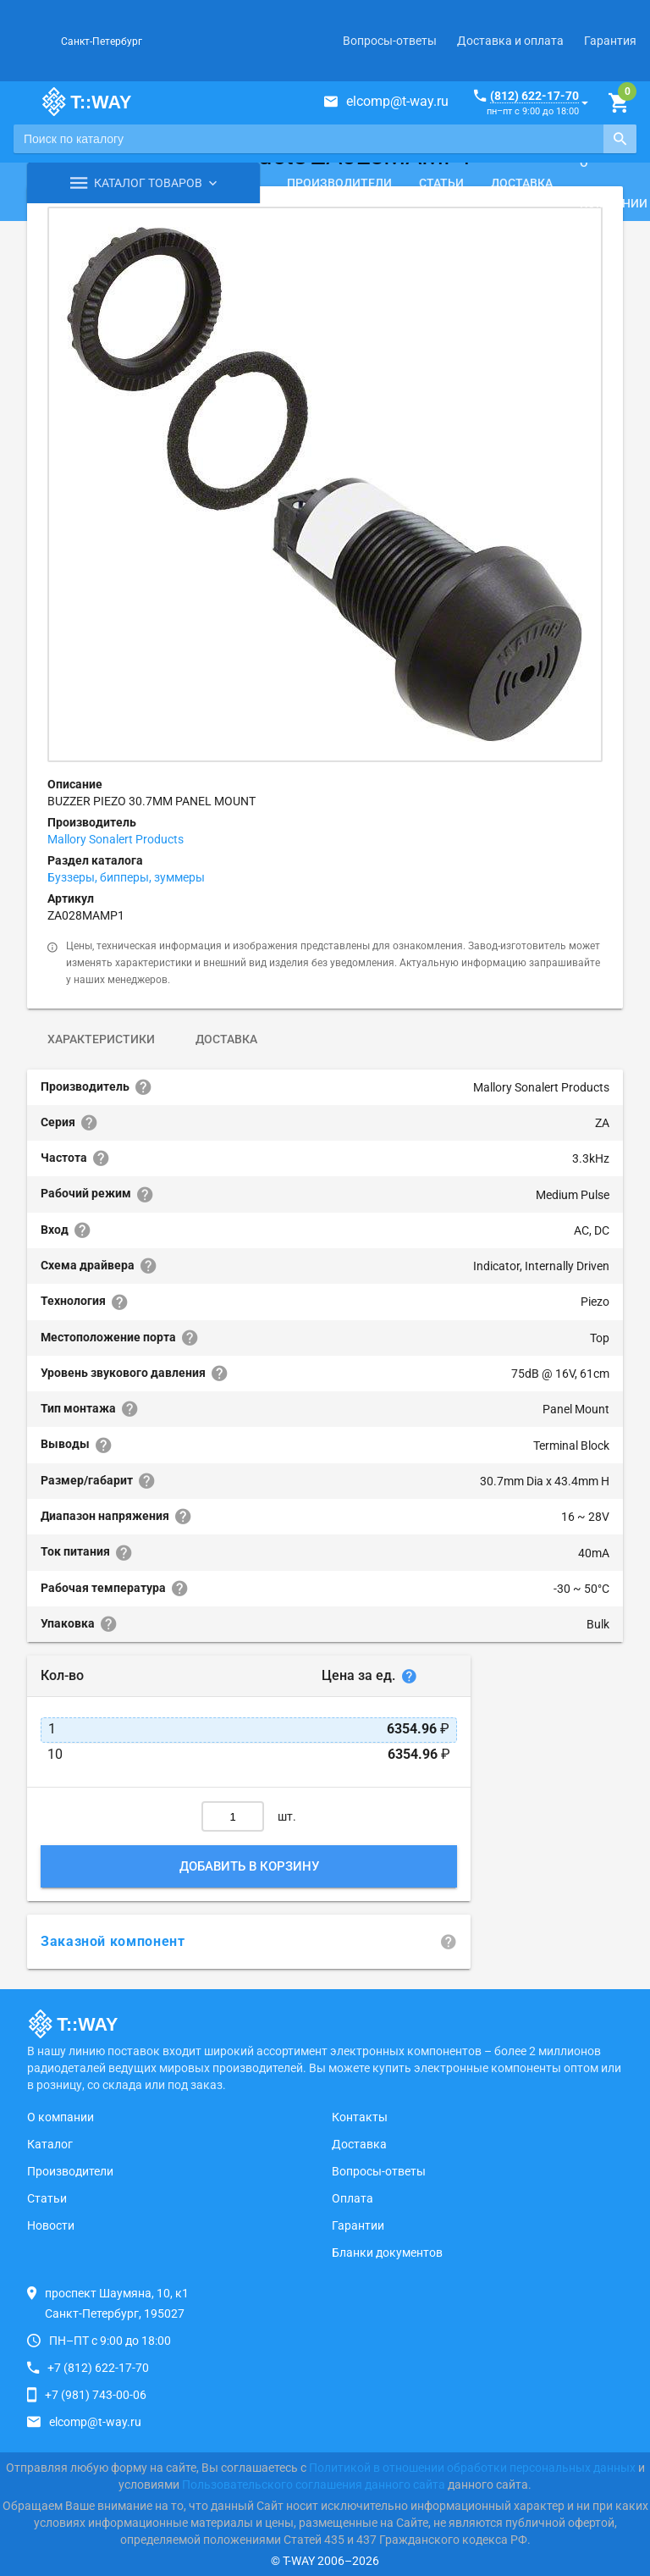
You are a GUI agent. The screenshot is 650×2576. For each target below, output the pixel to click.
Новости (50, 2225)
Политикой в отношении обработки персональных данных (472, 2467)
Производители (339, 183)
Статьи (441, 183)
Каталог (50, 2144)
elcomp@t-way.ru (397, 101)
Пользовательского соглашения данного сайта (313, 2484)
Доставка (522, 183)
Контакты (360, 2117)
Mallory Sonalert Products (115, 839)
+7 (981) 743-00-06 (95, 2395)
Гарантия (610, 40)
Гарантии (358, 2225)
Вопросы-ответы (390, 40)
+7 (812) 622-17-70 (98, 2367)
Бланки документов (387, 2252)
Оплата (352, 2198)
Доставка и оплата (510, 40)
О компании (60, 2117)
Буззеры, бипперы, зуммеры (126, 877)
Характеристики (101, 1039)
